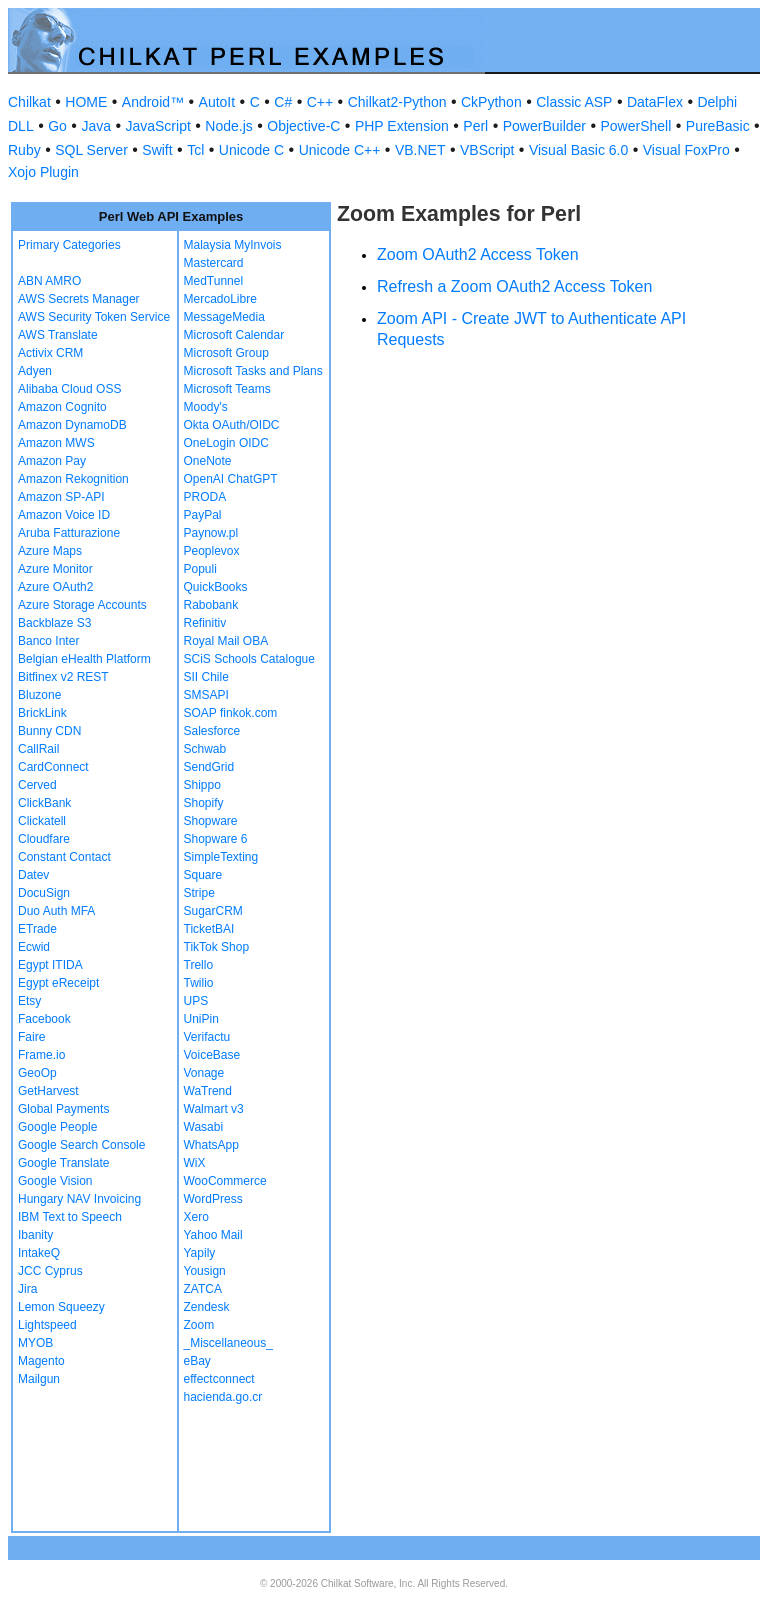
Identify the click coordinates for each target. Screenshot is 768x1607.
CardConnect (53, 767)
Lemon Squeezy (61, 1307)
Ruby (24, 150)
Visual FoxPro (686, 150)
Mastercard (214, 263)
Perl (475, 126)
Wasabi (204, 1127)
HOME (86, 102)
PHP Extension (402, 126)
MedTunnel (214, 281)
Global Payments (63, 1109)
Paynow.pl (211, 533)
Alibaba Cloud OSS (69, 389)
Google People (57, 1127)
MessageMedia (224, 317)
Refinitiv (205, 623)
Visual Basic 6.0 (578, 150)
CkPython (491, 102)
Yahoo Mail (213, 1235)
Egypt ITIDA (50, 965)
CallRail (38, 749)
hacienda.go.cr (223, 1397)
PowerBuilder (544, 126)
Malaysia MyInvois (233, 245)
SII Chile (206, 677)
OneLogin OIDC (226, 443)
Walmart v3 (214, 1109)
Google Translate (63, 1163)
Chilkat (29, 102)
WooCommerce (225, 1181)
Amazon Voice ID (64, 515)
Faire (31, 1037)
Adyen (35, 371)
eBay (197, 1361)
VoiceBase (212, 1055)
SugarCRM (213, 911)
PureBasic (718, 126)
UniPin (201, 1019)
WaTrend (208, 1091)
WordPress (213, 1199)
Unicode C (251, 150)
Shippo (202, 785)
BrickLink (42, 713)
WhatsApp (211, 1145)
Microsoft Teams (227, 389)
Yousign (205, 1271)
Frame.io (41, 1055)
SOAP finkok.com (231, 713)
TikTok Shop (217, 947)
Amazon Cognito (62, 407)
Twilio (199, 983)
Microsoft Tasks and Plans (253, 371)
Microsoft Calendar (234, 335)
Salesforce (212, 731)
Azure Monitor (55, 569)
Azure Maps (50, 551)
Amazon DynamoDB (72, 425)
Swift (157, 150)
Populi (200, 569)
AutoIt (217, 102)
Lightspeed (47, 1325)
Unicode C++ (340, 150)
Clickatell (42, 821)
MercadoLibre (220, 299)
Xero (196, 1217)
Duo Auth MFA (56, 911)
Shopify (204, 803)
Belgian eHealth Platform (84, 659)
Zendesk (207, 1307)
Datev (33, 875)
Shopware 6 (216, 839)
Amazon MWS (56, 443)
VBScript (487, 150)
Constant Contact (64, 857)
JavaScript (157, 126)
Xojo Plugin (43, 172)
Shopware (211, 821)
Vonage (204, 1073)
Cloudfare (44, 839)
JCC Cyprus (50, 1271)
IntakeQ (39, 1253)
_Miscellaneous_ (228, 1343)
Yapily (200, 1253)
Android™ (153, 102)
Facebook (44, 1019)
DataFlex (655, 102)
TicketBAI (209, 929)
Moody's (206, 407)
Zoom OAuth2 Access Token (478, 254)
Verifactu (207, 1037)
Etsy (29, 1001)
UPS (196, 1001)
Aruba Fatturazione (69, 533)
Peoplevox (212, 551)
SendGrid (209, 767)
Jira (27, 1289)
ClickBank (44, 803)
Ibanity (35, 1235)
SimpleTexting (221, 857)
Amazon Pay (52, 461)
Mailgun (39, 1379)
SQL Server (91, 150)
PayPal (203, 515)
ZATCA (203, 1289)
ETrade (37, 929)
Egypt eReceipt (58, 983)
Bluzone (39, 695)
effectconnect (219, 1379)
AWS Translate (58, 335)
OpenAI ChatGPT (231, 479)
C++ (320, 102)
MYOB (35, 1343)
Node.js (228, 126)
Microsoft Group (226, 353)
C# (283, 102)
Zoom (199, 1325)
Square (203, 875)
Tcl (195, 150)
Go (57, 126)
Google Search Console (81, 1145)
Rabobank (211, 605)
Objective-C (303, 126)
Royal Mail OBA (226, 641)
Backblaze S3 (54, 623)
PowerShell (636, 126)
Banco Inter (48, 641)
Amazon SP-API (61, 497)
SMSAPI (206, 695)
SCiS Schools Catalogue (249, 659)
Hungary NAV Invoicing (79, 1199)
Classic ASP (574, 102)
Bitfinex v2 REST (63, 677)
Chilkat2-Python (397, 102)
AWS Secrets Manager (79, 299)
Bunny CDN (49, 731)
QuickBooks (216, 587)
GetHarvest (48, 1091)
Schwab (205, 749)
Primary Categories (69, 245)
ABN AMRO (49, 281)
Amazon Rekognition (73, 479)
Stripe (199, 893)
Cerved (37, 785)
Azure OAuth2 (55, 587)
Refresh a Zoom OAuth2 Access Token (514, 286)
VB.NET (420, 150)
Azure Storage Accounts (82, 605)
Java (96, 126)
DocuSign (44, 893)
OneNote (208, 461)
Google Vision (55, 1181)
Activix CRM (50, 353)
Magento (41, 1361)
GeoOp (37, 1073)
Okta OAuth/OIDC (232, 425)
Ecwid (34, 947)
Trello (199, 965)
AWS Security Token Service (94, 317)
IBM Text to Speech (70, 1217)
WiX (195, 1163)
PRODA (205, 497)
